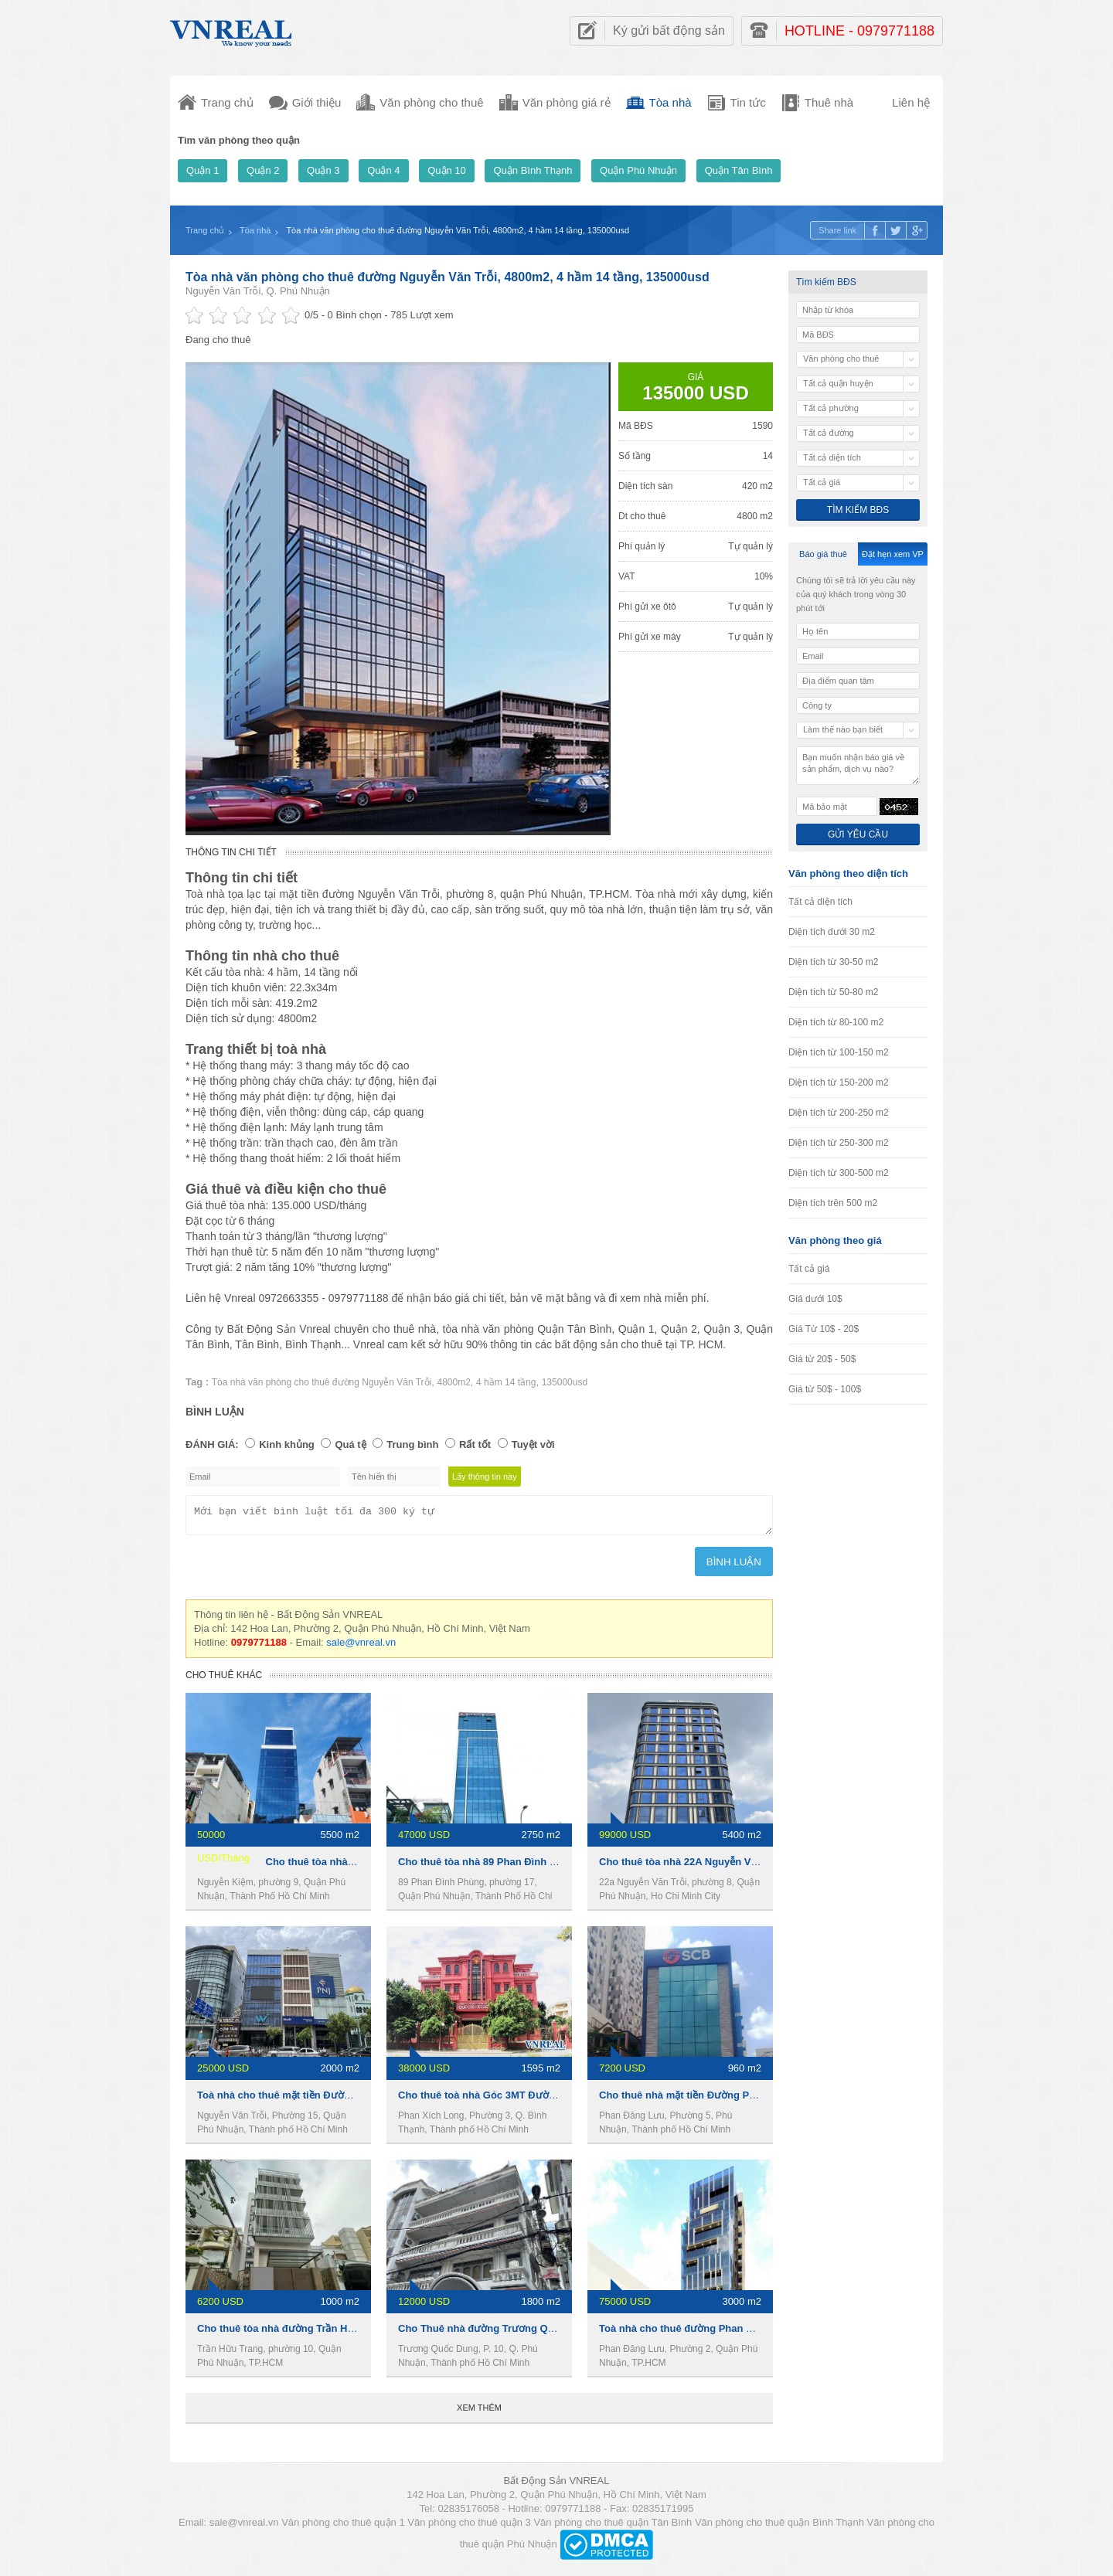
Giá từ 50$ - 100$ (824, 1389)
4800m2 (453, 1382)
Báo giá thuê (823, 554)
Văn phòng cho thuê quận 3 (469, 2527)
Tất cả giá (808, 1268)
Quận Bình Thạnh (532, 170)
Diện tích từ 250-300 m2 (838, 1142)
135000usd (564, 1382)
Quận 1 (202, 170)
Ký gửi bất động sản (669, 30)
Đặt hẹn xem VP (893, 554)
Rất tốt (475, 1444)
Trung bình (412, 1444)
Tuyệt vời (533, 1444)
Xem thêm (479, 2412)
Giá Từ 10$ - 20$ (823, 1329)
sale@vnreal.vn (361, 1647)
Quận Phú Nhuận (638, 170)
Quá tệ (350, 1444)
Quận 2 (263, 170)
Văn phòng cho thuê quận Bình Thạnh (779, 2527)
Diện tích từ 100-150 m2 (838, 1052)
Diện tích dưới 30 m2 (831, 931)
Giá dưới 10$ (815, 1298)
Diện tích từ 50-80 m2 (833, 992)
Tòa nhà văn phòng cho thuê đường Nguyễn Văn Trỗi (322, 1382)
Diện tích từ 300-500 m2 (838, 1172)
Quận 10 (446, 170)
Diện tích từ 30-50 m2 (833, 962)
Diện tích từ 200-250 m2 (838, 1112)
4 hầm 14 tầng (506, 1382)
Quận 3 (323, 170)
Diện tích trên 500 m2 (832, 1203)
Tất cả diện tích (820, 901)
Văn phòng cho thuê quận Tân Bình (612, 2527)
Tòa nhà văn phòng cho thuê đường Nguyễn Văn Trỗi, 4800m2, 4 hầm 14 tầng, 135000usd (448, 277)
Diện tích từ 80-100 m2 (835, 1022)
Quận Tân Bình (739, 170)
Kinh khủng (287, 1444)
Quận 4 (383, 170)
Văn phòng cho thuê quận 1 (343, 2527)
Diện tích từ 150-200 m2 (838, 1082)
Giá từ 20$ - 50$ (822, 1359)
